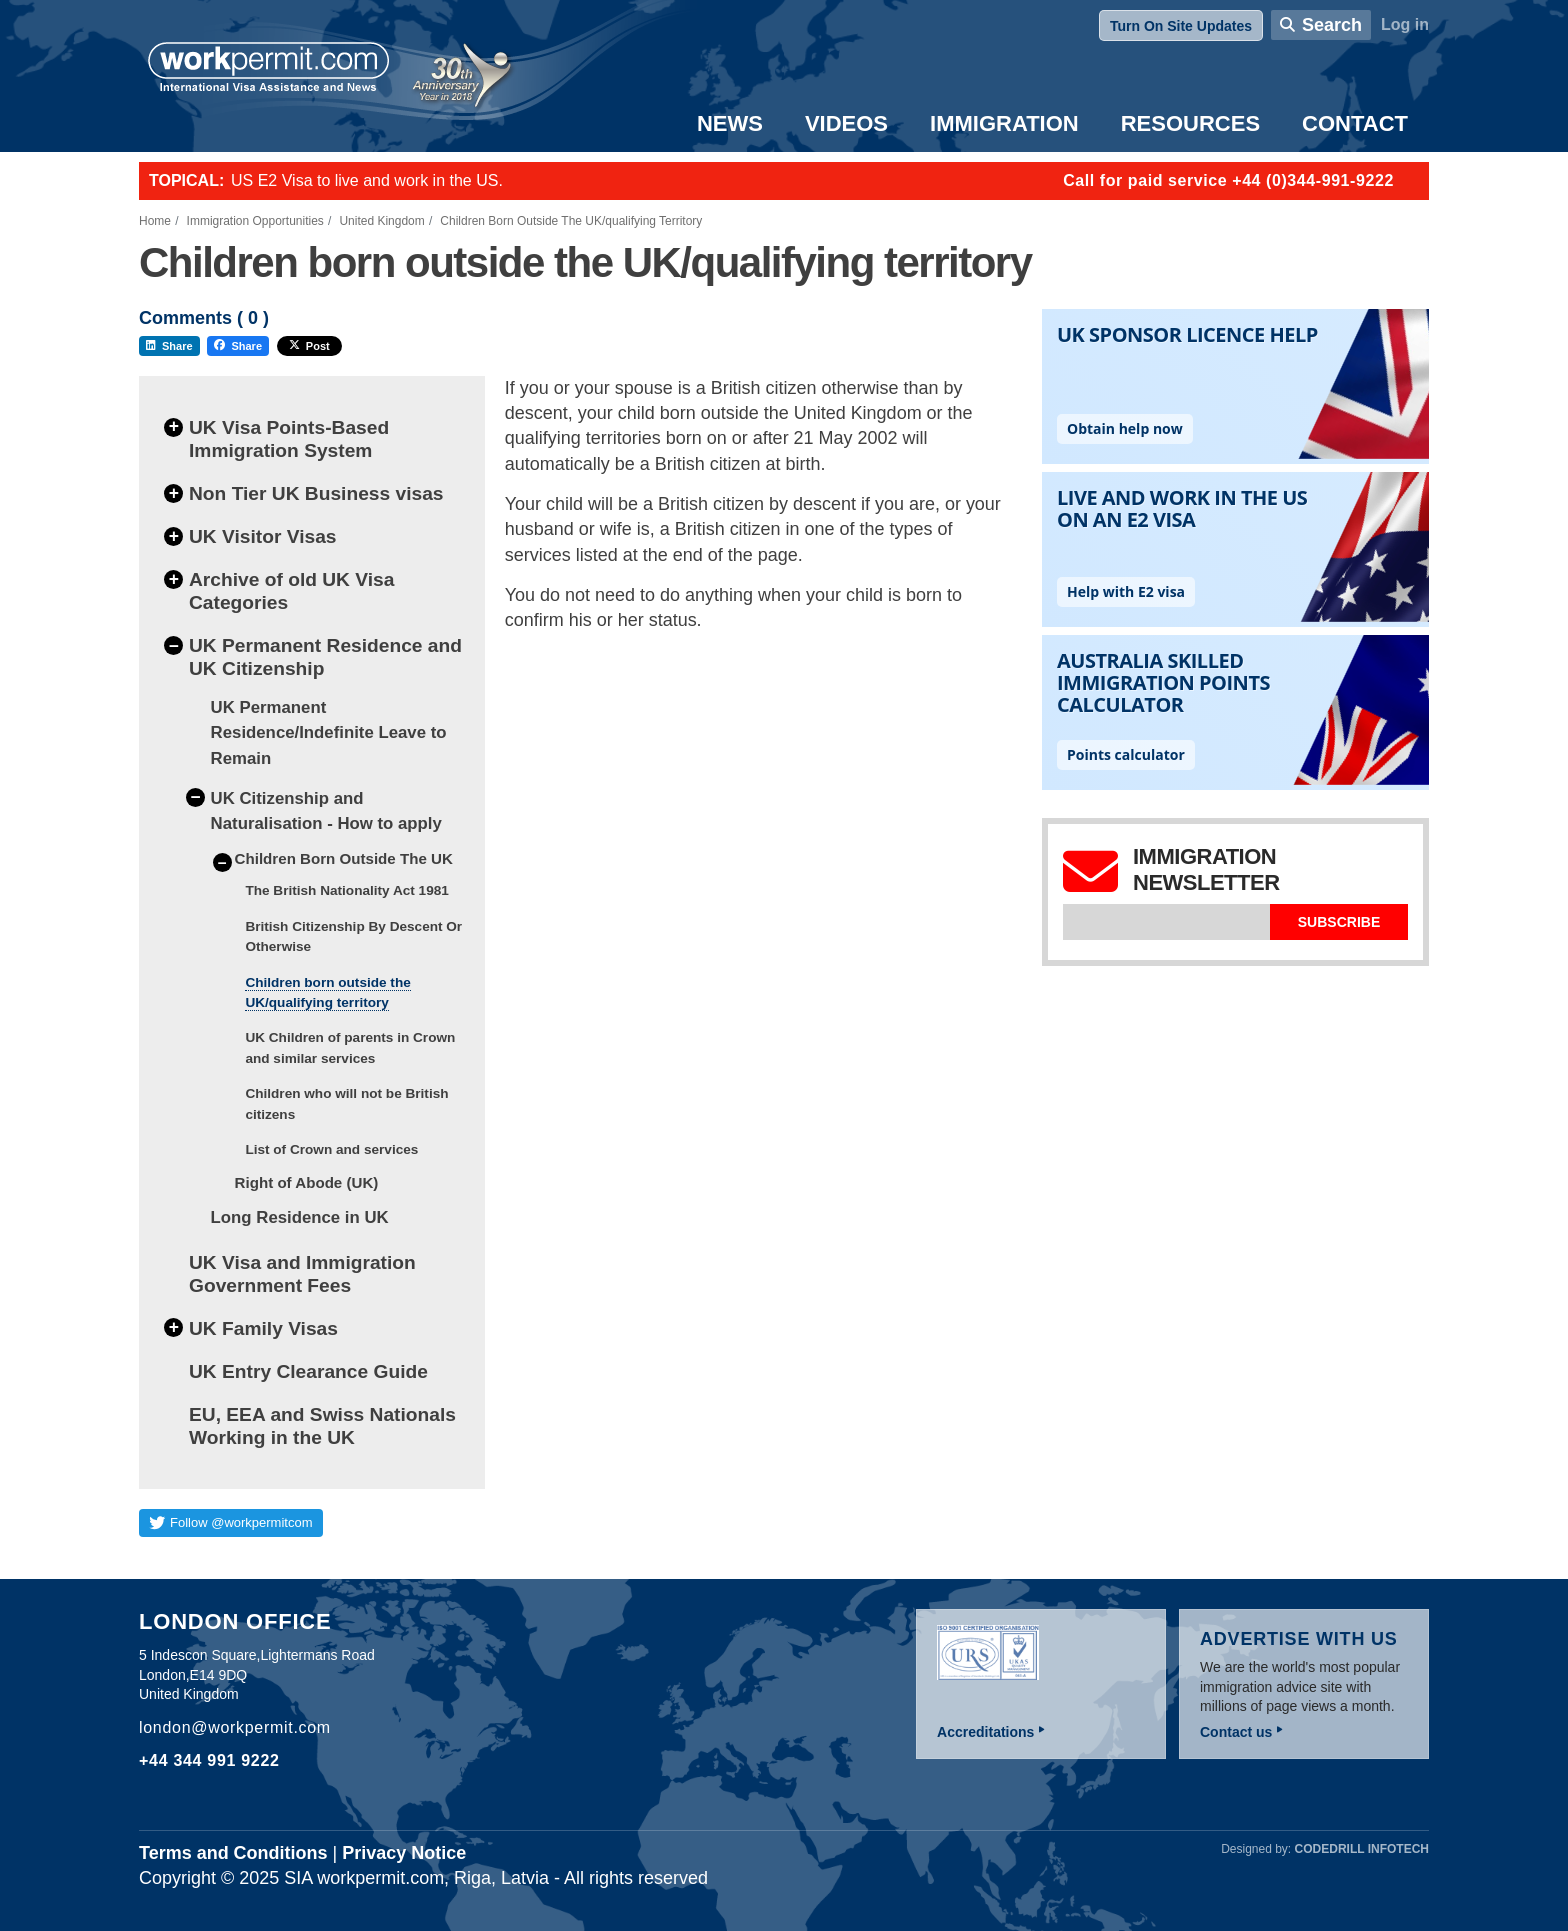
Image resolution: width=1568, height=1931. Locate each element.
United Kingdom (381, 221)
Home (155, 221)
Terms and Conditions (233, 1853)
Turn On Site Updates (1181, 26)
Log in (1405, 24)
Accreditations (985, 1732)
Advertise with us (1299, 1639)
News (730, 123)
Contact (1355, 123)
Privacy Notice (404, 1853)
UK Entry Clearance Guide (308, 1371)
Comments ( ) (204, 318)
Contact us (1236, 1732)
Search (1332, 25)
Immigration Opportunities (255, 221)
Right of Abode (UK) (307, 1182)
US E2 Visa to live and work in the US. (367, 180)
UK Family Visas (263, 1328)
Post (309, 346)
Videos (846, 123)
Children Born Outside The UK (344, 858)
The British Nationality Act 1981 (346, 890)
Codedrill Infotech (1362, 1849)
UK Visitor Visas (263, 536)
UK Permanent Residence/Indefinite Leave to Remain (329, 732)
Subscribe (1339, 922)
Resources (1190, 123)
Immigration (1004, 123)
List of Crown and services (331, 1149)
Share (169, 346)
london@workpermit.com (235, 1727)
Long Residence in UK (300, 1217)
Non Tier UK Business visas (316, 493)
